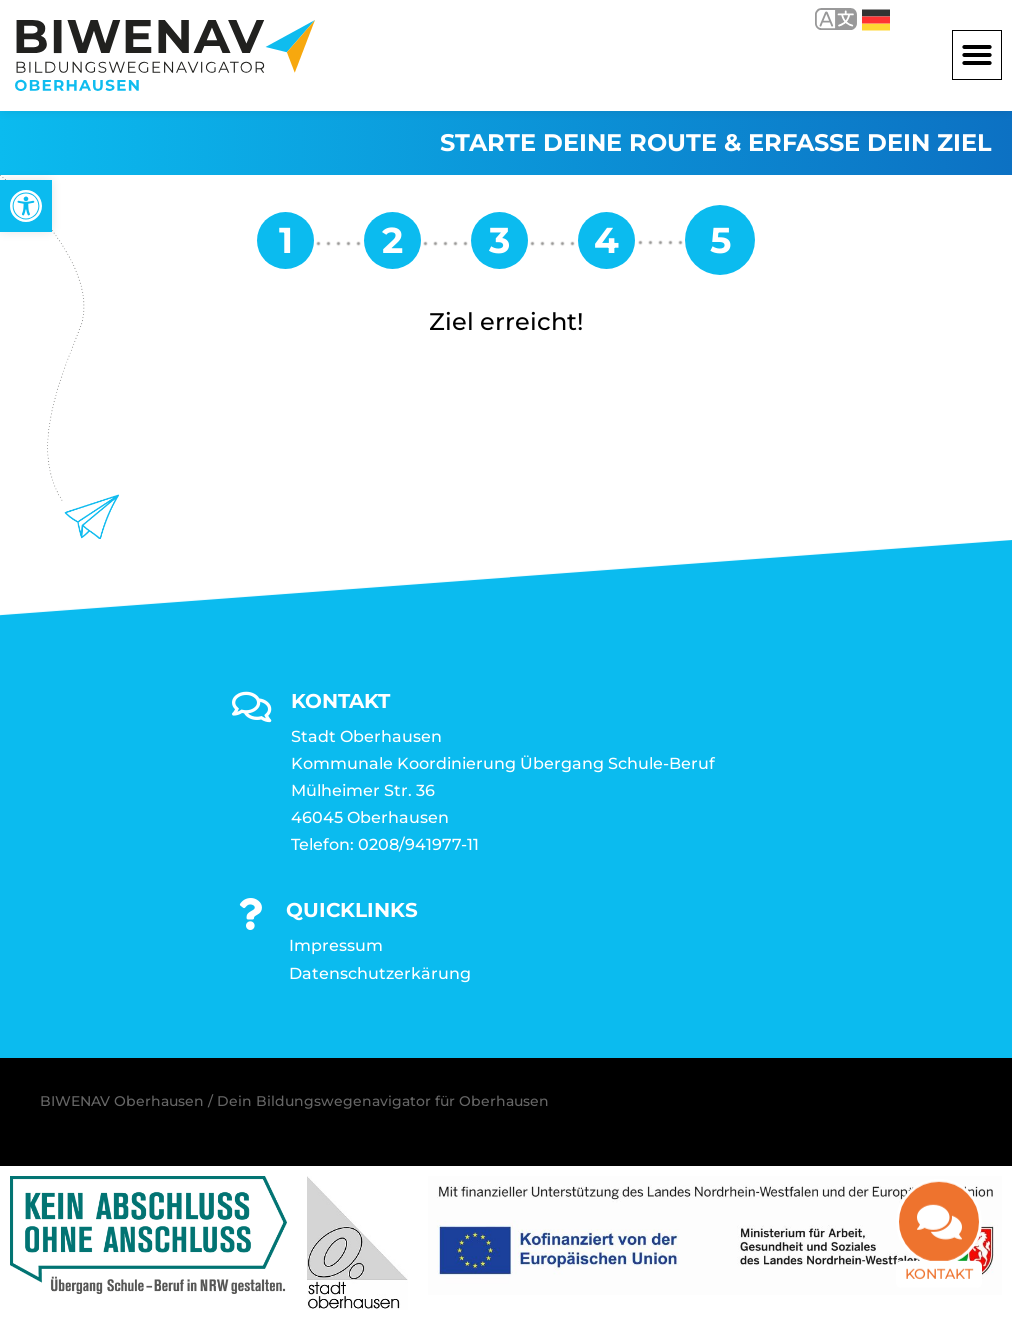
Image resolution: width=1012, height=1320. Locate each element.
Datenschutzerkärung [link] (380, 973)
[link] (26, 206)
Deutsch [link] (876, 20)
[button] (977, 55)
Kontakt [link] (939, 1285)
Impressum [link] (336, 945)
